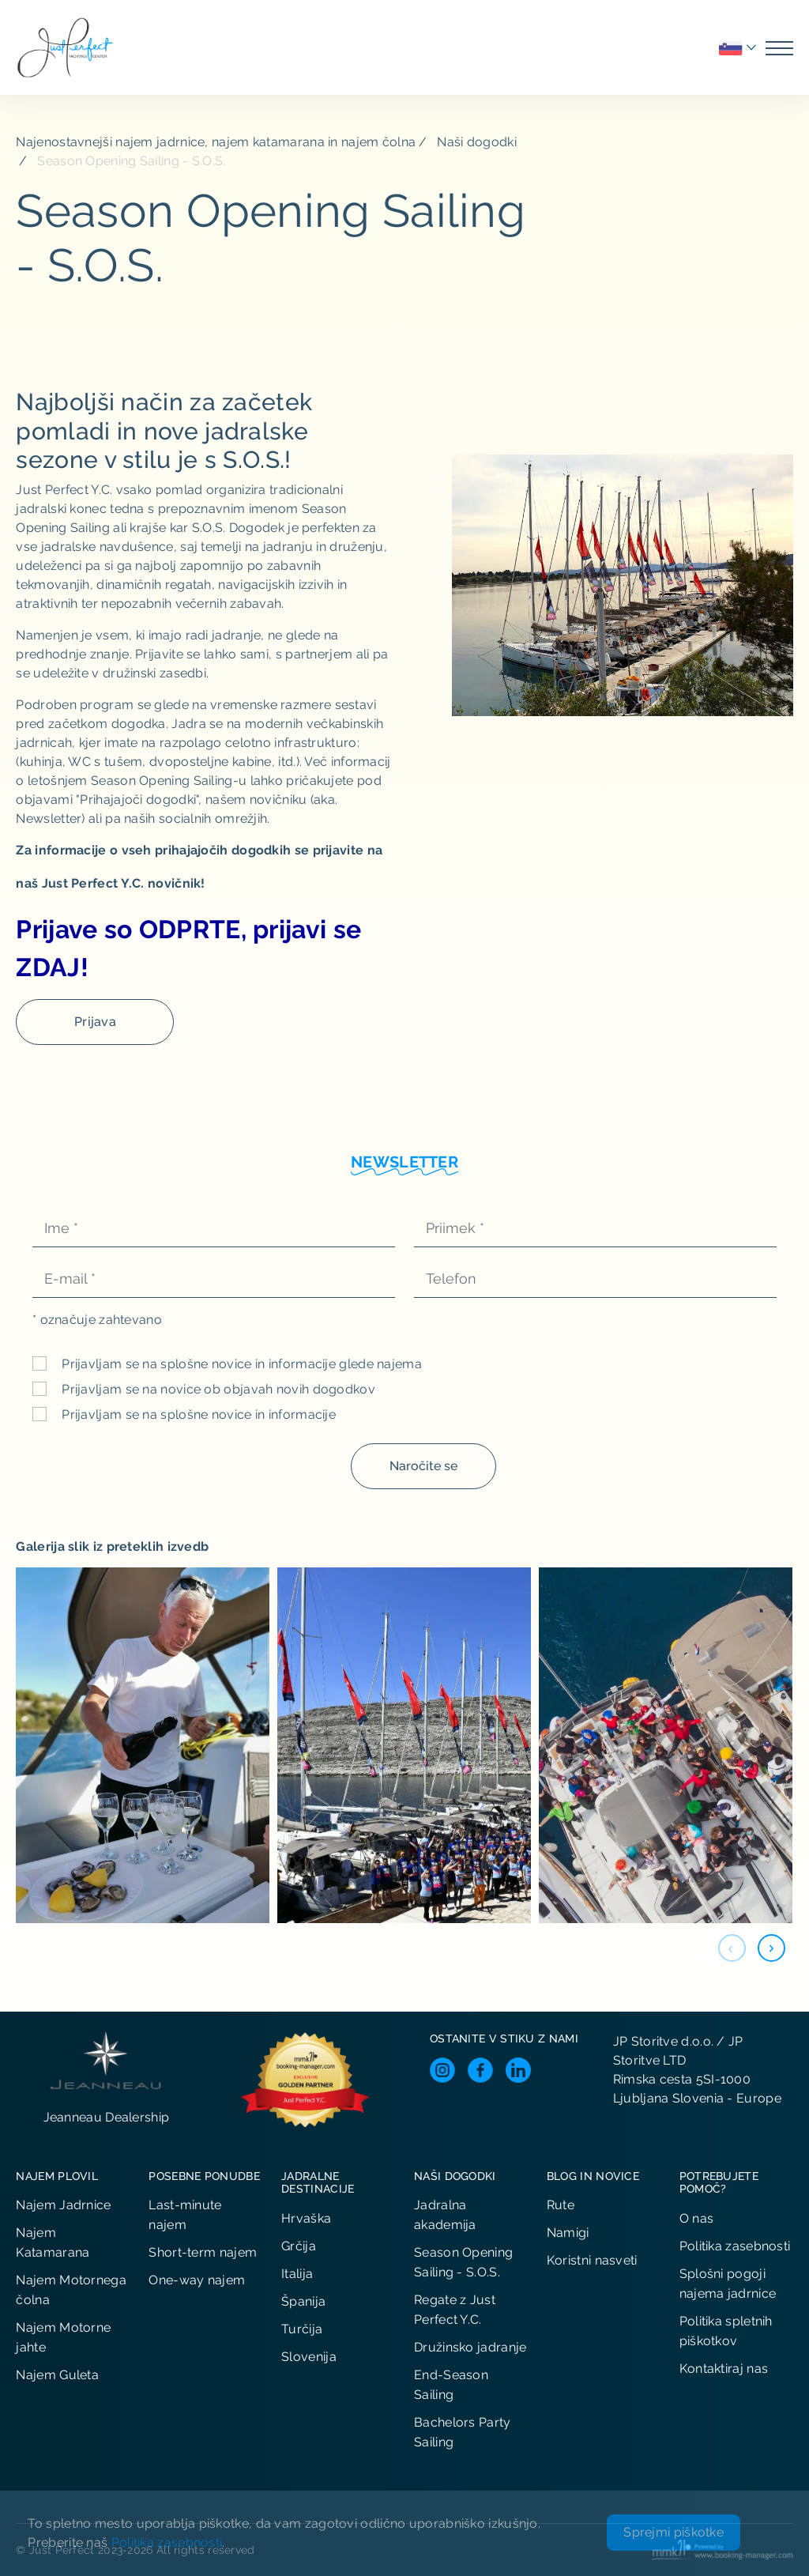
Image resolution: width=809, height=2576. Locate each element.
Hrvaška (306, 2218)
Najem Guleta (57, 2374)
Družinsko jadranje (470, 2347)
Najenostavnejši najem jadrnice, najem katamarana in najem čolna (216, 141)
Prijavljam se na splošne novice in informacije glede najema (240, 1363)
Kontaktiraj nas (724, 2368)
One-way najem (197, 2279)
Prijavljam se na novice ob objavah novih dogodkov (216, 1389)
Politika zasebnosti (735, 2246)
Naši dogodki (477, 141)
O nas (696, 2218)
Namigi (568, 2232)
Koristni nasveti (592, 2260)
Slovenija (309, 2356)
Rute (560, 2204)
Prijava (95, 1021)
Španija (303, 2301)
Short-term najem (203, 2252)
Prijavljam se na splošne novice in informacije (197, 1414)
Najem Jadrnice (63, 2204)
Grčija (298, 2246)
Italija (297, 2273)
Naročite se (423, 1465)
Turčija (301, 2329)
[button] (771, 1948)
